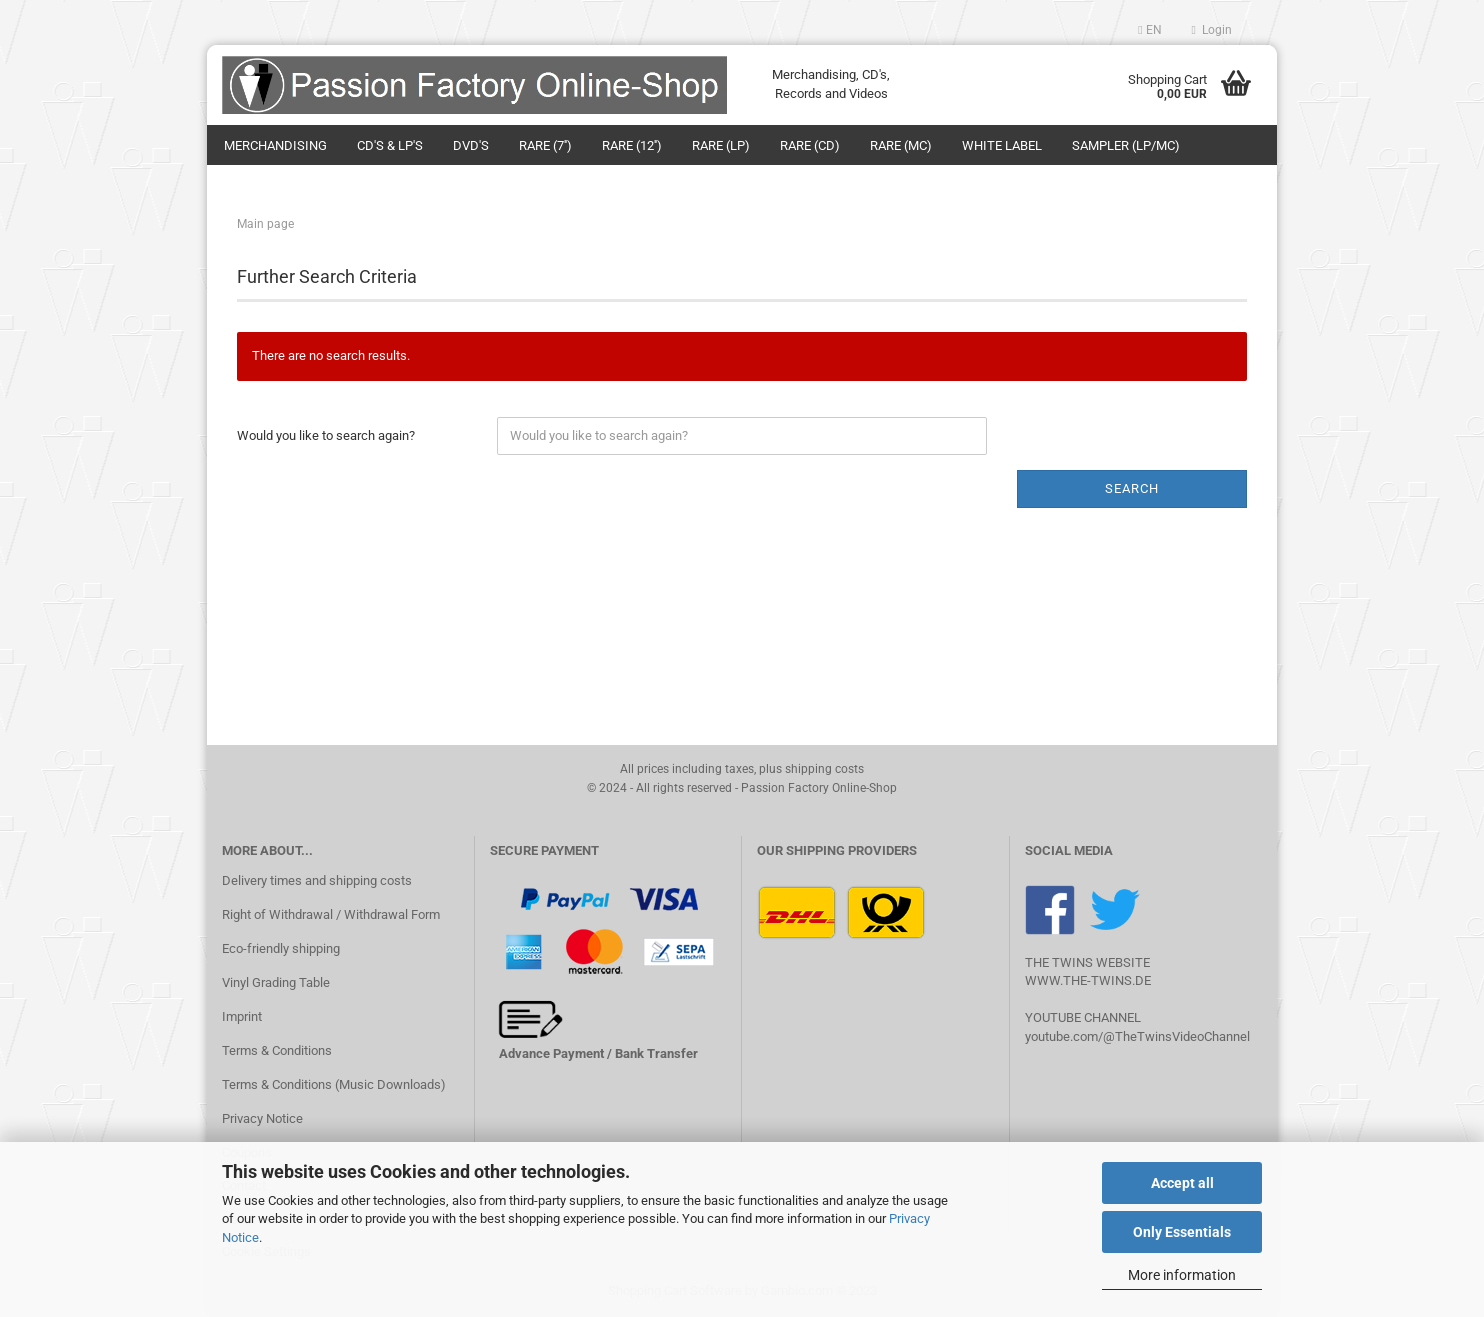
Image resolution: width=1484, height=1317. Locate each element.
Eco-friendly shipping (281, 948)
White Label (1002, 145)
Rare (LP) (721, 145)
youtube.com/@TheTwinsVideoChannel (1137, 1036)
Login (1212, 30)
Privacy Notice (262, 1118)
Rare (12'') (632, 145)
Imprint (242, 1016)
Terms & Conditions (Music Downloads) (334, 1084)
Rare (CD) (810, 145)
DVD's (471, 145)
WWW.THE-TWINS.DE (1088, 980)
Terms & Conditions (277, 1050)
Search (1132, 488)
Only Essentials (1182, 1232)
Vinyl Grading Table (276, 982)
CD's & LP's (390, 145)
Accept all (1182, 1183)
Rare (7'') (545, 145)
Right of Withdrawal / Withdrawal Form (331, 914)
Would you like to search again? (326, 435)
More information (1182, 1275)
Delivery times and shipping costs (317, 880)
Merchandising (275, 145)
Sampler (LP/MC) (1126, 145)
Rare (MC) (901, 145)
